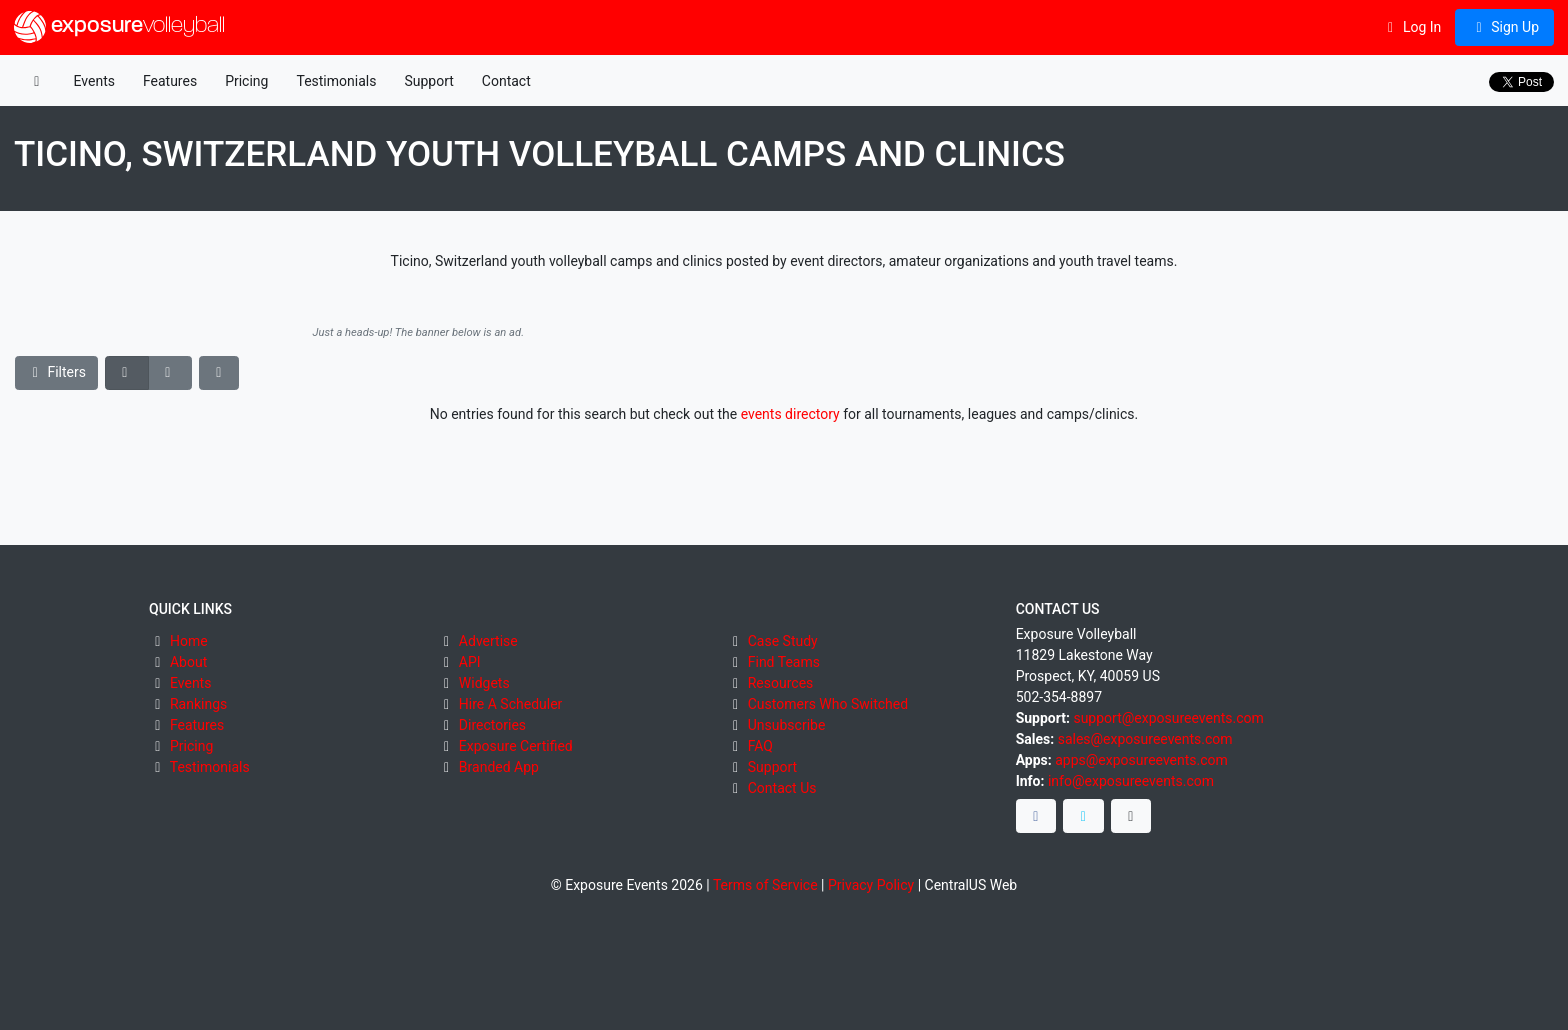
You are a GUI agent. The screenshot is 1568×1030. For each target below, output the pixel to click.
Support (428, 81)
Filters (57, 372)
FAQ (760, 746)
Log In (1411, 27)
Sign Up (1504, 27)
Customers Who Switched (828, 704)
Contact (506, 81)
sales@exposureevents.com (1145, 739)
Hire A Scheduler (510, 704)
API (470, 662)
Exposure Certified (516, 746)
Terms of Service (765, 885)
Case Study (783, 641)
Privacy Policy (871, 885)
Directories (492, 725)
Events (94, 81)
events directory (790, 414)
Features (170, 81)
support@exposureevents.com (1168, 718)
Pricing (246, 81)
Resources (781, 683)
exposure (119, 27)
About (188, 662)
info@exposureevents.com (1131, 781)
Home (189, 641)
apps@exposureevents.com (1141, 760)
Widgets (484, 683)
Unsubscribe (787, 725)
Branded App (499, 767)
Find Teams (784, 662)
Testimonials (336, 81)
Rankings (198, 704)
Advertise (488, 641)
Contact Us (782, 788)
